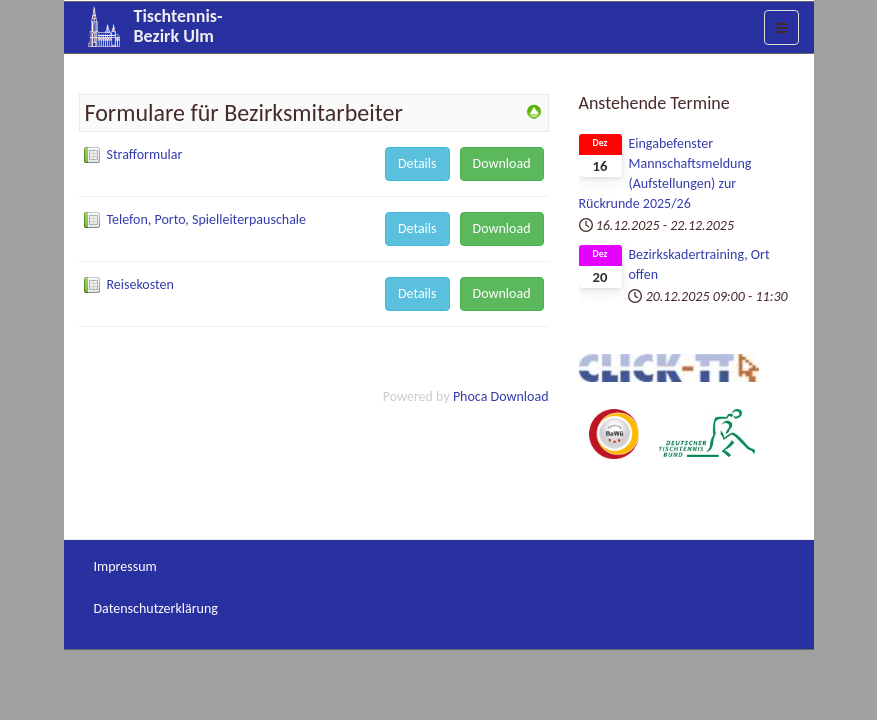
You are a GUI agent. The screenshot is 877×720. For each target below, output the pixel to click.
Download (502, 163)
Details (417, 163)
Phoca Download (501, 396)
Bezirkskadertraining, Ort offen (698, 264)
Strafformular (145, 154)
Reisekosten (140, 284)
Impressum (125, 566)
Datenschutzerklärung (156, 608)
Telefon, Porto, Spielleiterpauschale (207, 219)
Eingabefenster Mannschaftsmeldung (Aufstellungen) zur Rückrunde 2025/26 (665, 173)
